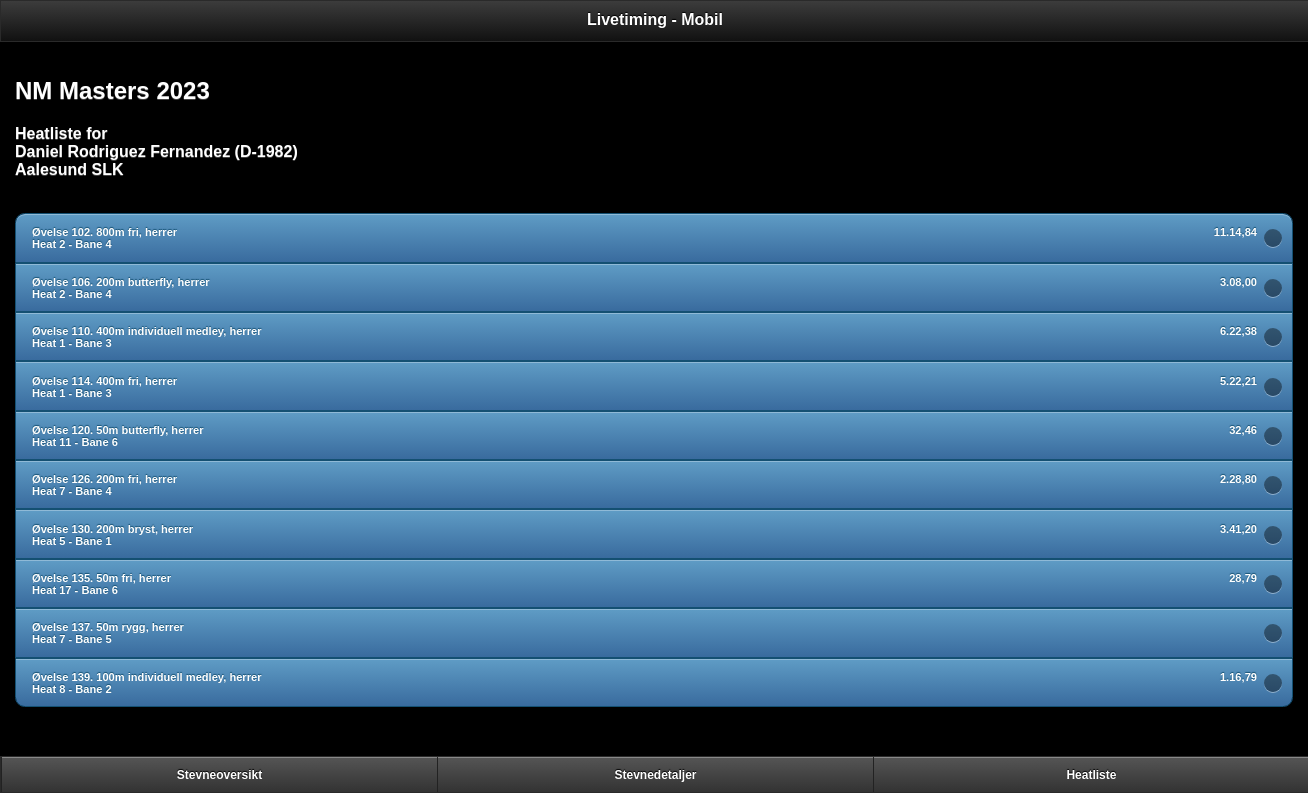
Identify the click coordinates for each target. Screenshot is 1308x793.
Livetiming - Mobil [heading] (655, 19)
